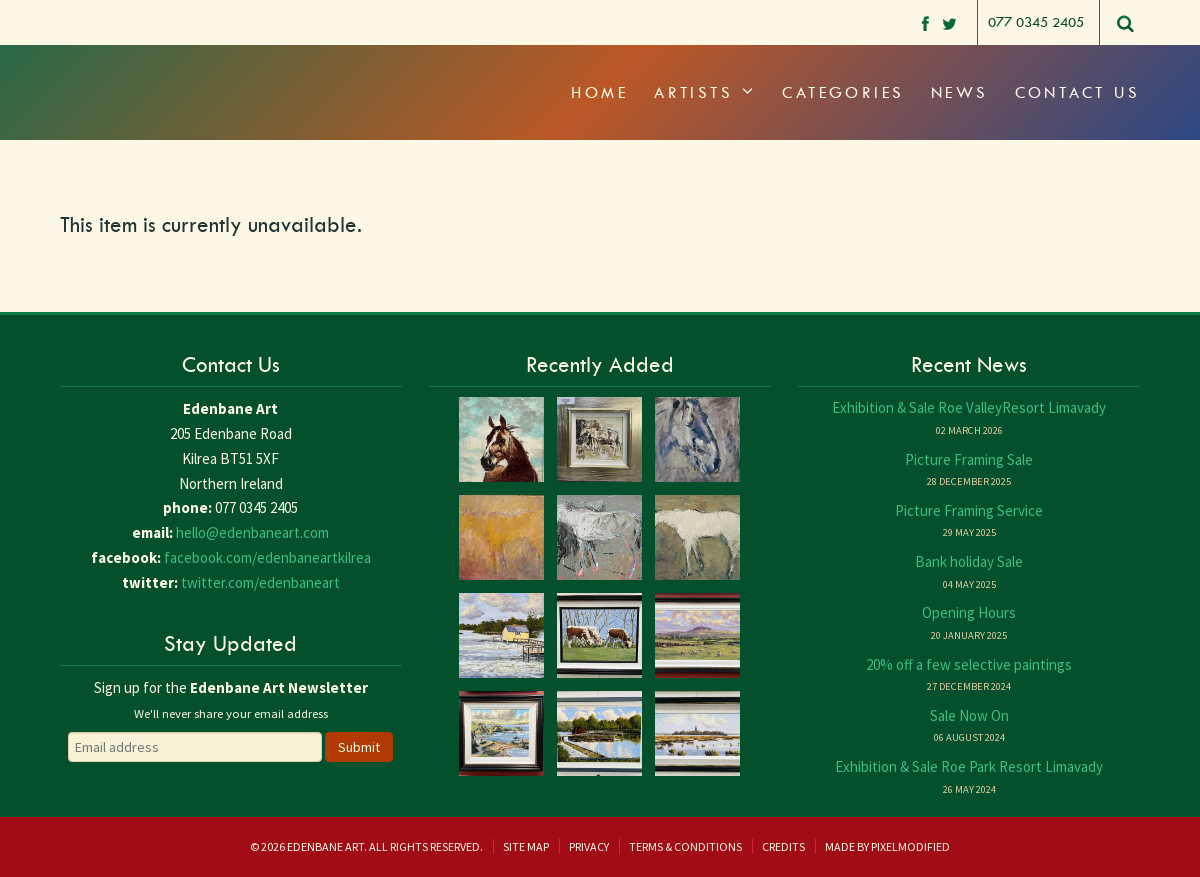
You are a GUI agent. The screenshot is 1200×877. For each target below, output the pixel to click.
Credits (783, 846)
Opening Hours (969, 612)
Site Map (526, 846)
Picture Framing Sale (969, 459)
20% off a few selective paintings (969, 664)
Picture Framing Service (969, 510)
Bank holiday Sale (969, 561)
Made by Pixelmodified (887, 846)
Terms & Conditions (685, 846)
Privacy (589, 846)
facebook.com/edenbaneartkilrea (267, 557)
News (960, 92)
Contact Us (1078, 92)
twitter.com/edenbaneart (260, 582)
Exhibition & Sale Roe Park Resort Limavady (969, 766)
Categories (843, 92)
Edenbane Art (145, 70)
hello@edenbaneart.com (252, 532)
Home (599, 92)
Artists (705, 92)
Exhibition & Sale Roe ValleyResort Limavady (969, 407)
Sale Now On (969, 715)
